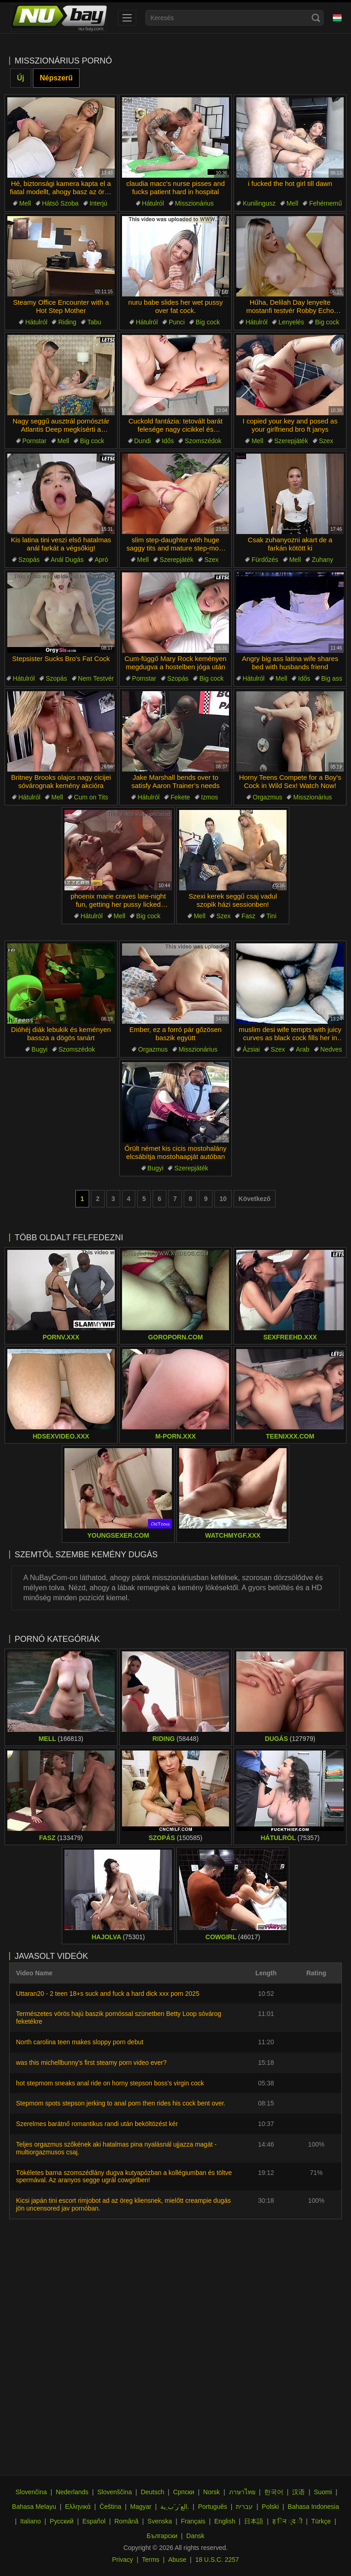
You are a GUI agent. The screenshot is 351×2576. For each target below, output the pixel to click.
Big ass (331, 678)
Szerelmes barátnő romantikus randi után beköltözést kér (97, 2123)
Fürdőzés (264, 559)
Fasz (248, 916)
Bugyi (40, 1049)
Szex (326, 440)
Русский (62, 2521)
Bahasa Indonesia (313, 2506)
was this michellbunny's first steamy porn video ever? (91, 2062)
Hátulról (153, 203)
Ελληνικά (77, 2506)
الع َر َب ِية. (174, 2506)
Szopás (29, 559)
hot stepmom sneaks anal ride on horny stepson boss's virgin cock (110, 2083)
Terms (150, 2559)
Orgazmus (267, 797)
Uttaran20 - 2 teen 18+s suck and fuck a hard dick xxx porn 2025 (107, 1993)
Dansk (195, 2535)
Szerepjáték (291, 440)
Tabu (94, 322)
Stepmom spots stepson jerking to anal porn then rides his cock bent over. (120, 2103)
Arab (302, 1049)
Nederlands (72, 2492)
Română (126, 2521)
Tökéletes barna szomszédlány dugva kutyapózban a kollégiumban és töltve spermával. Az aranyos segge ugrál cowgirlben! (124, 2176)
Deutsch (152, 2492)
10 (223, 1198)
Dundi (142, 440)
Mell (25, 203)
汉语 (298, 2492)
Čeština (110, 2506)
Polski (270, 2506)
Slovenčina (31, 2492)
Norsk (211, 2492)
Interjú (98, 203)
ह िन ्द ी (287, 2521)
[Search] (315, 18)
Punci (177, 322)
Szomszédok (203, 440)
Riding (67, 322)
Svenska (160, 2521)
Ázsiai (251, 1049)
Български (162, 2535)
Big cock (208, 322)
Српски (183, 2492)
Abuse (177, 2559)
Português (212, 2506)
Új (20, 78)
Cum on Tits (91, 797)
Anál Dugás (67, 559)
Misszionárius (194, 203)
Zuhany (322, 559)
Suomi (323, 2492)
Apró (101, 559)
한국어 (273, 2492)
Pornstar (34, 440)
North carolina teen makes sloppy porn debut (80, 2042)
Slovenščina (114, 2492)
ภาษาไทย (242, 2492)
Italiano (30, 2521)
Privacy (122, 2559)
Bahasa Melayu (34, 2506)
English (224, 2521)
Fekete (180, 797)
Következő (255, 1198)
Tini (271, 916)
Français (193, 2521)
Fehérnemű (325, 203)
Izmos (209, 797)
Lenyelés (291, 322)
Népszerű (56, 78)
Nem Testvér (96, 678)
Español (94, 2521)
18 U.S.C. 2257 (217, 2559)
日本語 (253, 2521)
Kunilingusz (259, 203)
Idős (168, 440)
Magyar (141, 2506)
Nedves (331, 1049)
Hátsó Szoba (60, 203)
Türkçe (321, 2521)
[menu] (127, 18)
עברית (244, 2506)
